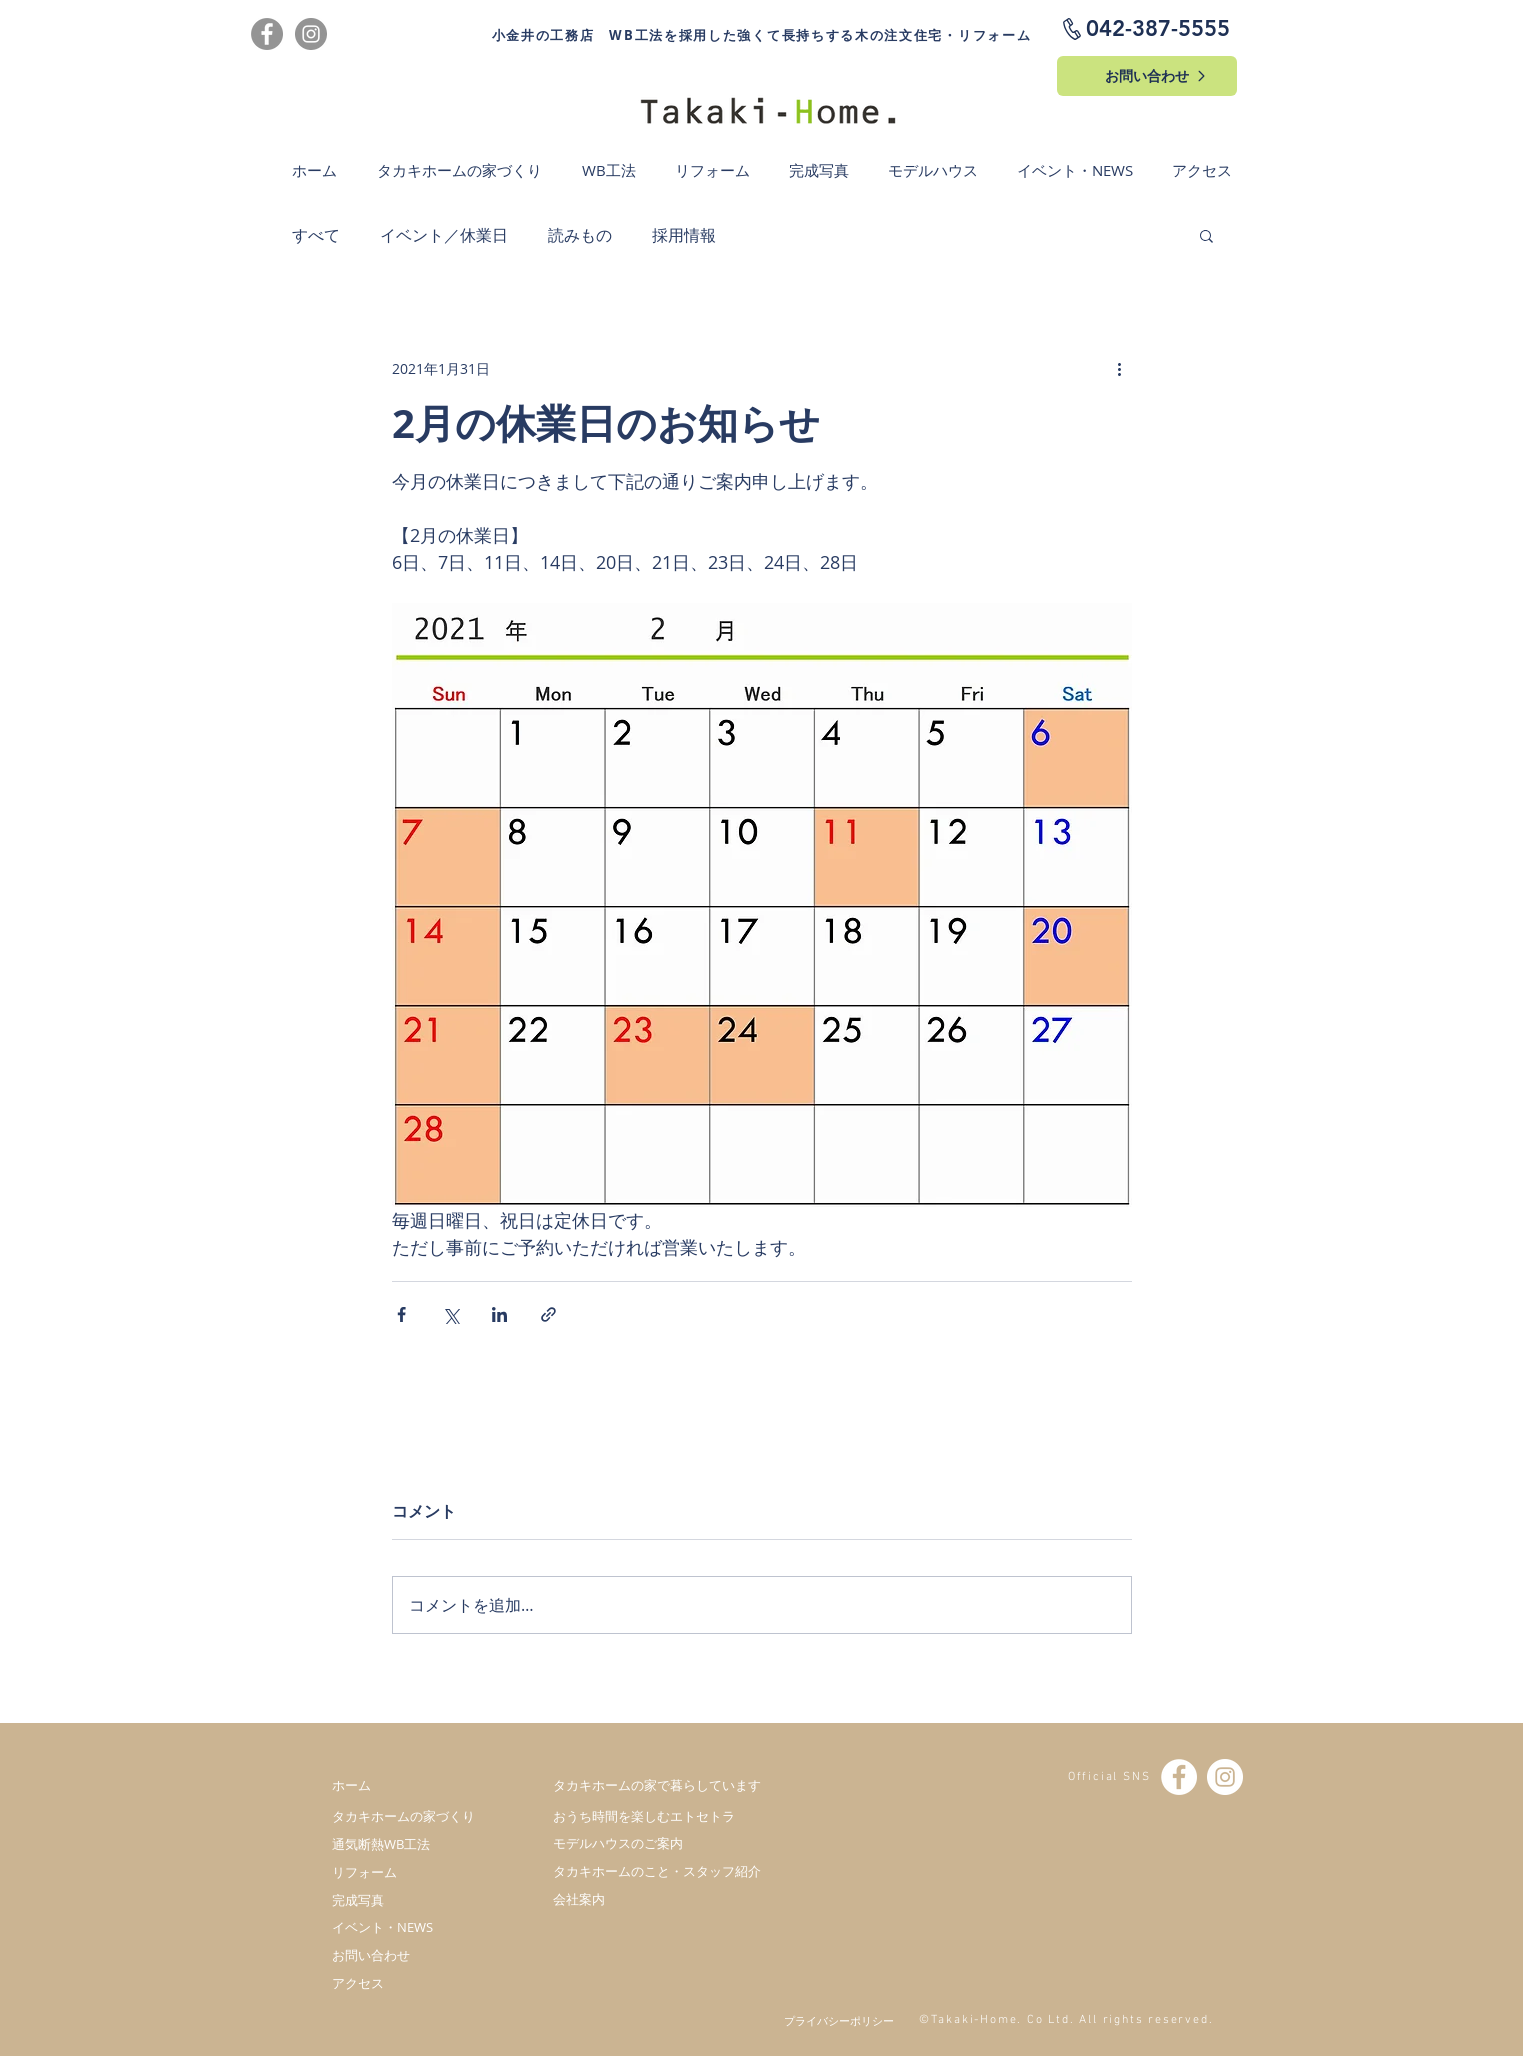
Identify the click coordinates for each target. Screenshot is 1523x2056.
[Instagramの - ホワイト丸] (1225, 1777)
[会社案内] (657, 1899)
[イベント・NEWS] (412, 1927)
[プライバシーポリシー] (828, 2020)
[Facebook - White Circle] (1179, 1777)
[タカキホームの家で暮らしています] (657, 1785)
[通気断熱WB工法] (412, 1844)
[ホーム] (412, 1785)
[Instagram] (311, 34)
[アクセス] (412, 1983)
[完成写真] (412, 1900)
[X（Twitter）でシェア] (450, 1314)
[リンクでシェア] (548, 1314)
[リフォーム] (412, 1872)
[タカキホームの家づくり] (412, 1816)
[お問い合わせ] (1147, 76)
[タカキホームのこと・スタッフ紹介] (657, 1871)
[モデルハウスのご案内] (657, 1843)
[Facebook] (267, 34)
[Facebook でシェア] (401, 1314)
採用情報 (684, 235)
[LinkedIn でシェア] (499, 1314)
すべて (316, 235)
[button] (1206, 235)
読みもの (580, 235)
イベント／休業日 (444, 235)
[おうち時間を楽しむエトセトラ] (657, 1816)
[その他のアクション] (1120, 368)
